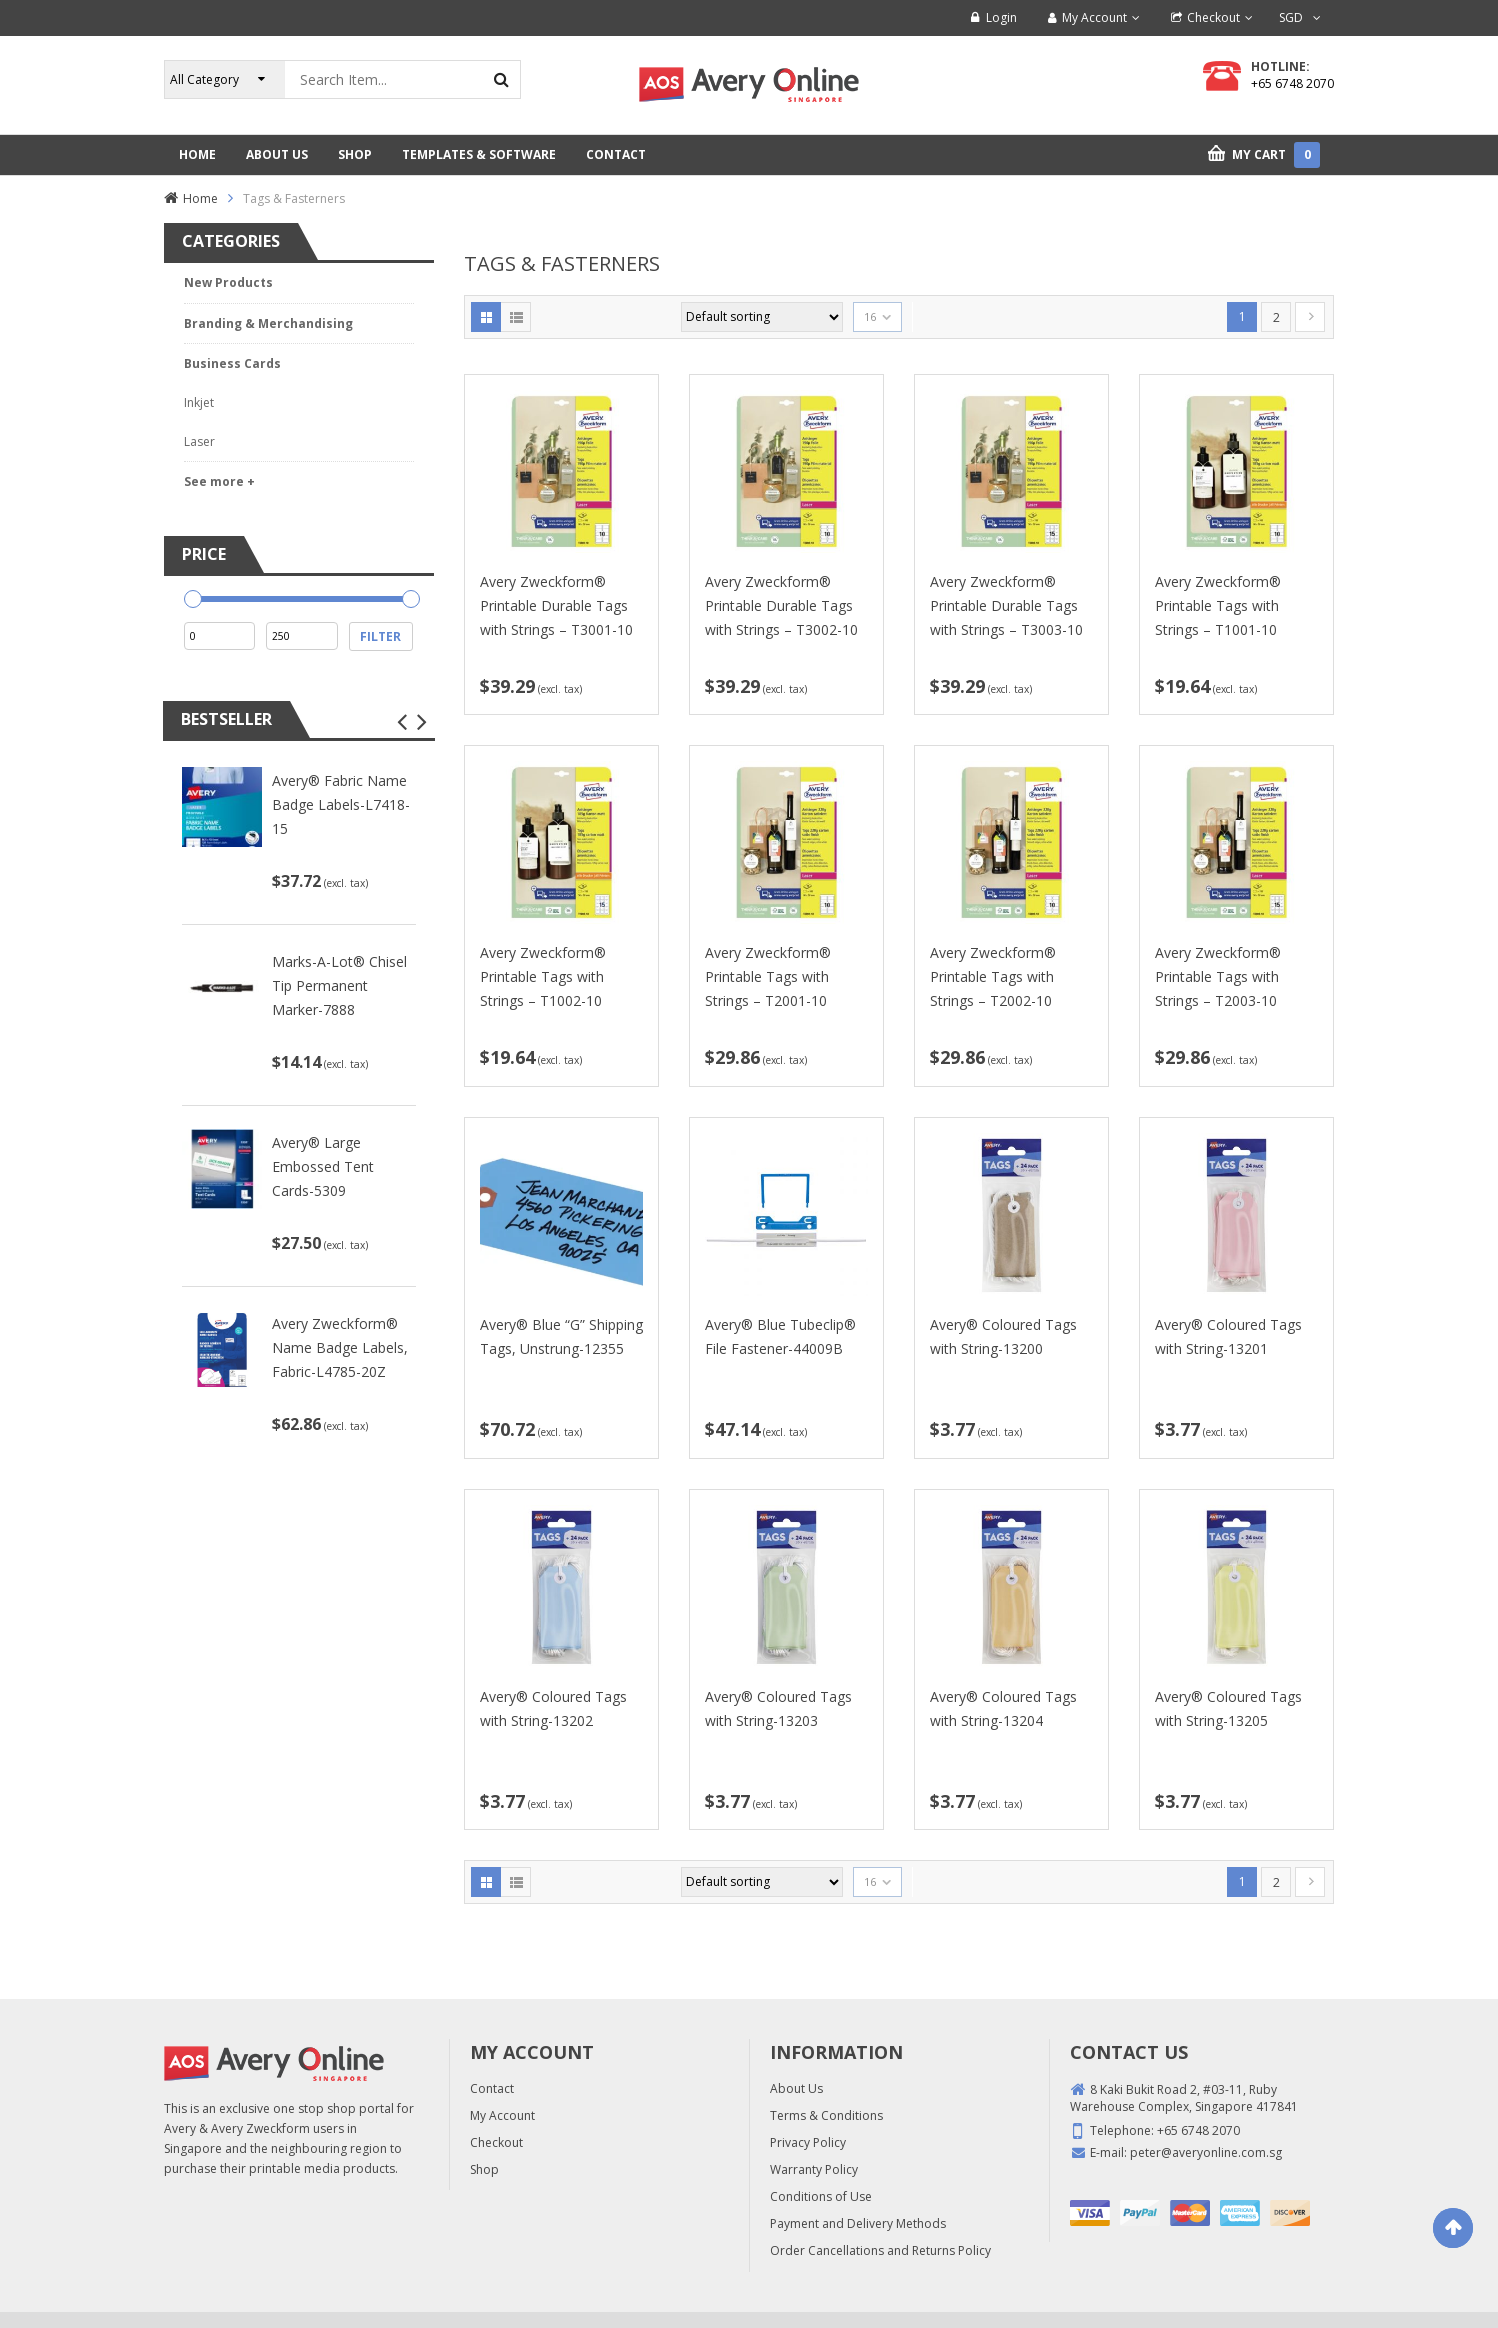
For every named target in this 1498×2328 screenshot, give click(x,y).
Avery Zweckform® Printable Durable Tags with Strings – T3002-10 (781, 605)
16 (870, 316)
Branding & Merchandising (268, 323)
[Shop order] (762, 317)
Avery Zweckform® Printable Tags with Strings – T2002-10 (993, 976)
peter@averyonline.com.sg (1206, 2152)
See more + (219, 481)
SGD (1291, 17)
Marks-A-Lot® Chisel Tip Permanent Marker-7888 (339, 985)
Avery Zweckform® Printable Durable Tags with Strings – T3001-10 (556, 605)
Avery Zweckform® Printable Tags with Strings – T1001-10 (1218, 605)
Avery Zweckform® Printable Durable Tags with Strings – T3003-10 (1006, 605)
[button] (401, 722)
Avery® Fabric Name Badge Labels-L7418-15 (341, 804)
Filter (380, 636)
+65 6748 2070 (1292, 83)
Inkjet (199, 402)
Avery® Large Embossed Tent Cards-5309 (323, 1166)
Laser (199, 441)
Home (200, 198)
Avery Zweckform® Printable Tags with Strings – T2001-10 (768, 976)
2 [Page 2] (1276, 317)
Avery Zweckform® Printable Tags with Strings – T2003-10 (1218, 976)
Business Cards (232, 363)
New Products (228, 282)
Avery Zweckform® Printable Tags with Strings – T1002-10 (543, 976)
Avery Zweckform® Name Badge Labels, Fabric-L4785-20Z (340, 1347)
